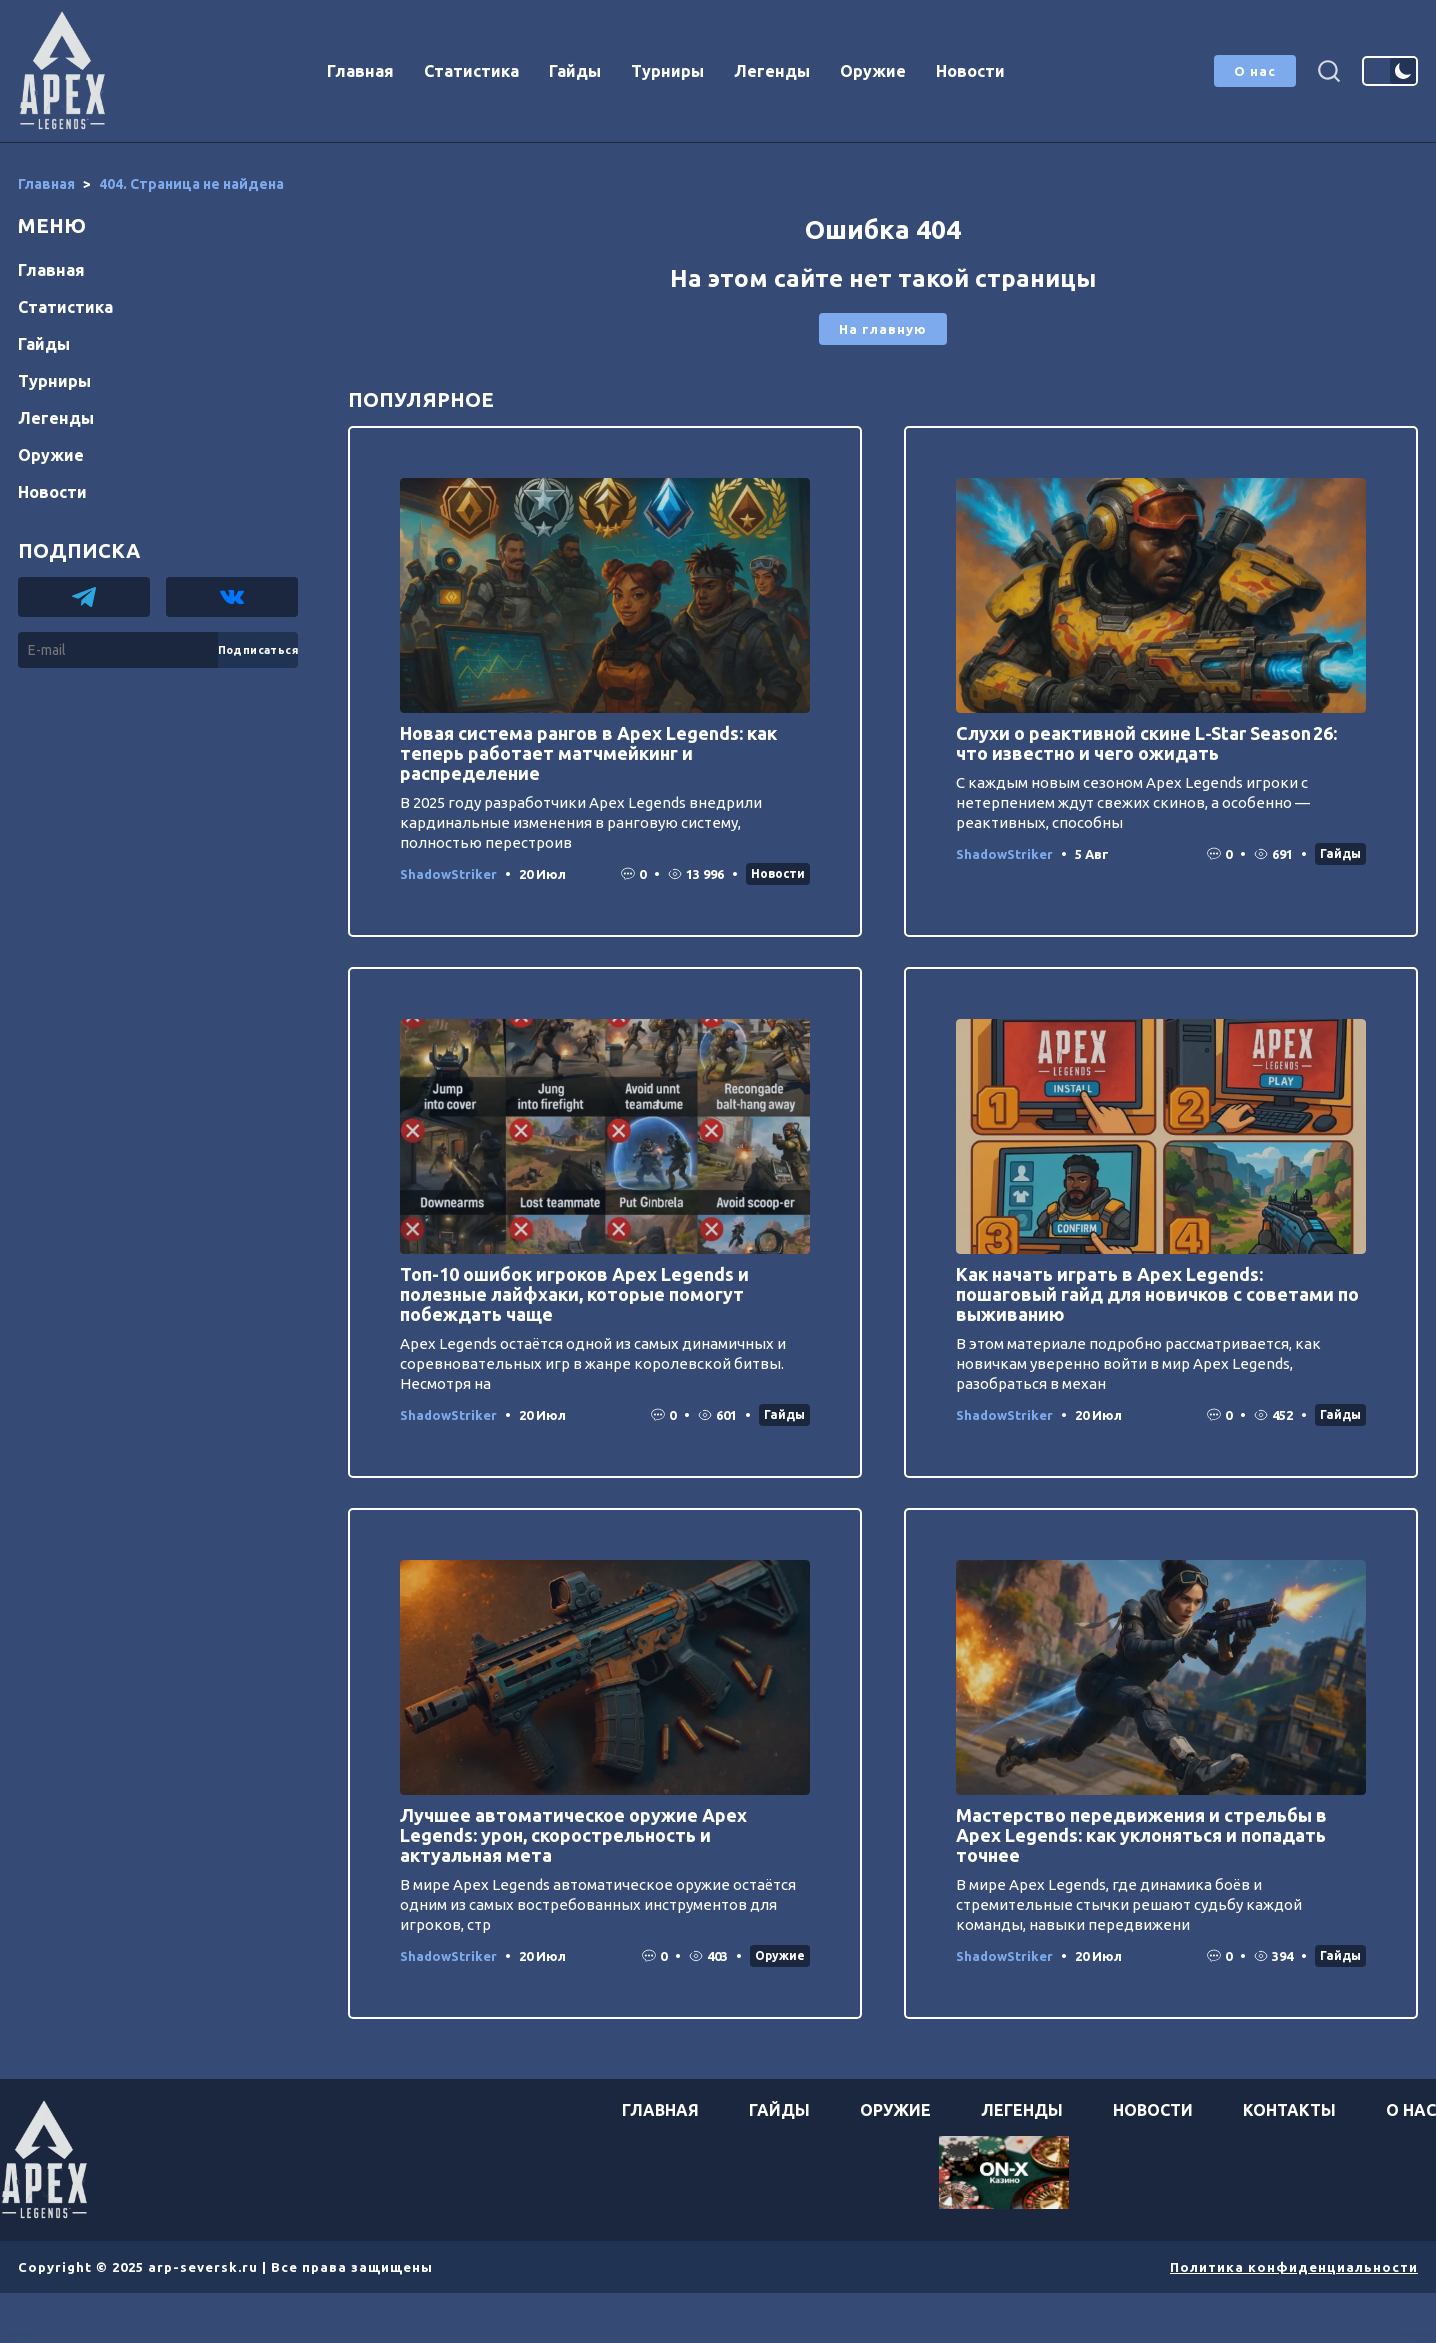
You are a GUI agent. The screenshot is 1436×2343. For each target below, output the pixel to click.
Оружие (873, 71)
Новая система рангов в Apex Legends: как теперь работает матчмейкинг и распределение (588, 753)
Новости (970, 71)
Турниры (667, 71)
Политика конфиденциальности (1294, 2267)
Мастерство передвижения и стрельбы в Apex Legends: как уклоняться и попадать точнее (1141, 1835)
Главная (360, 71)
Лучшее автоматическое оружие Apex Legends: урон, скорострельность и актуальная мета (573, 1835)
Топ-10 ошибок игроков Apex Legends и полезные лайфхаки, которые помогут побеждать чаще (574, 1294)
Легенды (772, 71)
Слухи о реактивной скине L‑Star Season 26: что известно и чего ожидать (1146, 743)
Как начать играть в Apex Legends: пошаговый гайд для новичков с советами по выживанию (1157, 1294)
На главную (883, 329)
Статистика (471, 71)
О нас (1255, 71)
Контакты (1289, 2110)
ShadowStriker (448, 874)
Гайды (575, 71)
